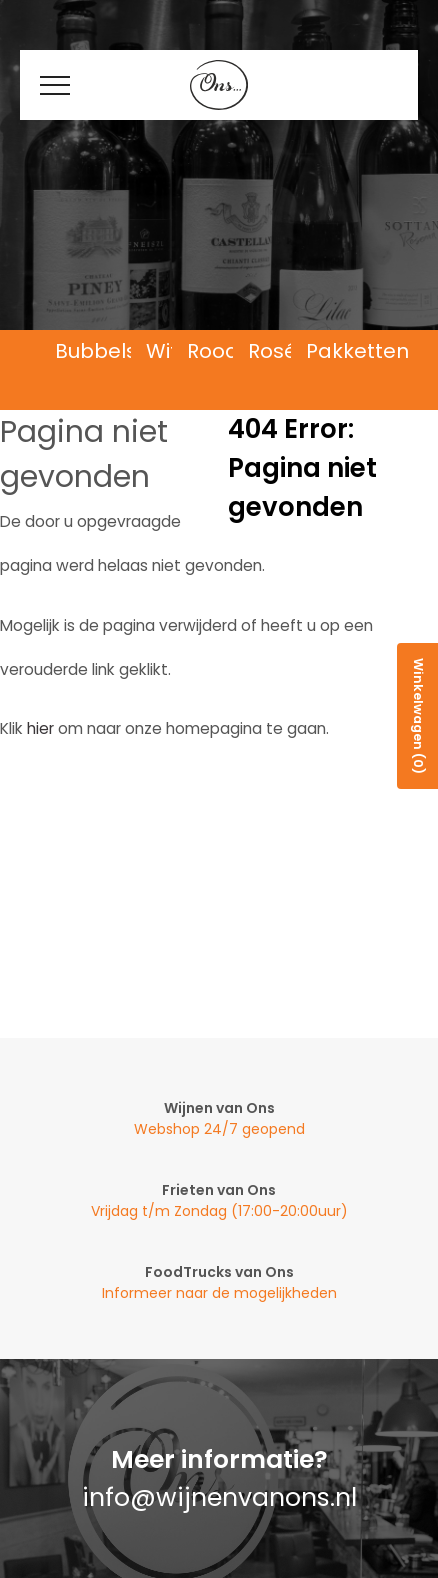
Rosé (272, 351)
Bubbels (96, 351)
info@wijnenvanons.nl (219, 1497)
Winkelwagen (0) (418, 716)
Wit (162, 351)
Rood (213, 351)
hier (40, 728)
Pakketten (357, 351)
